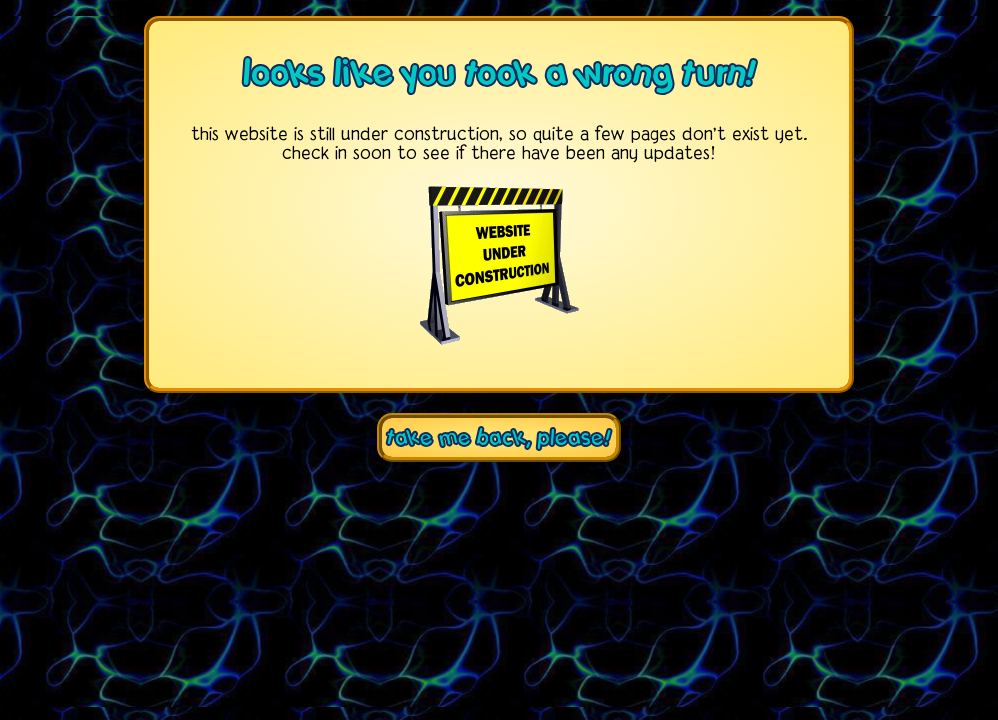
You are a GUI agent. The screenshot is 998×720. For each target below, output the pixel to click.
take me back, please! (499, 437)
